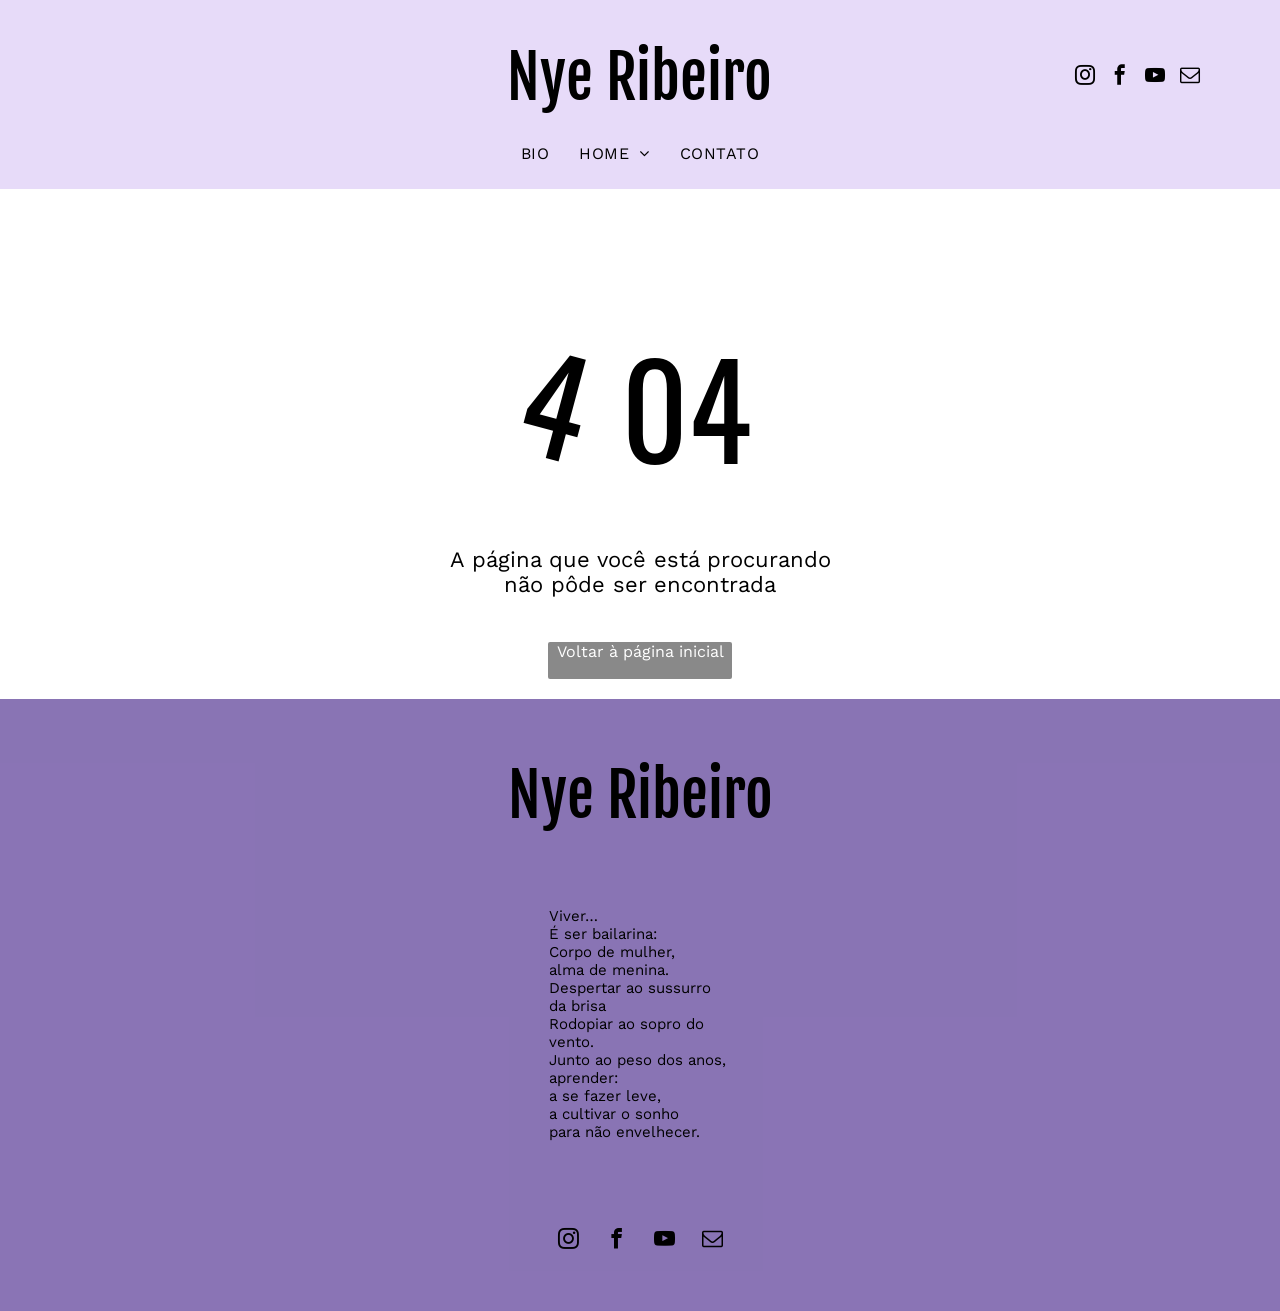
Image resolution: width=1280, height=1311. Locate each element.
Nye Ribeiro (639, 77)
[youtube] (1155, 77)
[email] (1190, 77)
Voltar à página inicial (640, 651)
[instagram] (1085, 77)
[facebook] (1120, 77)
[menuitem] (535, 153)
